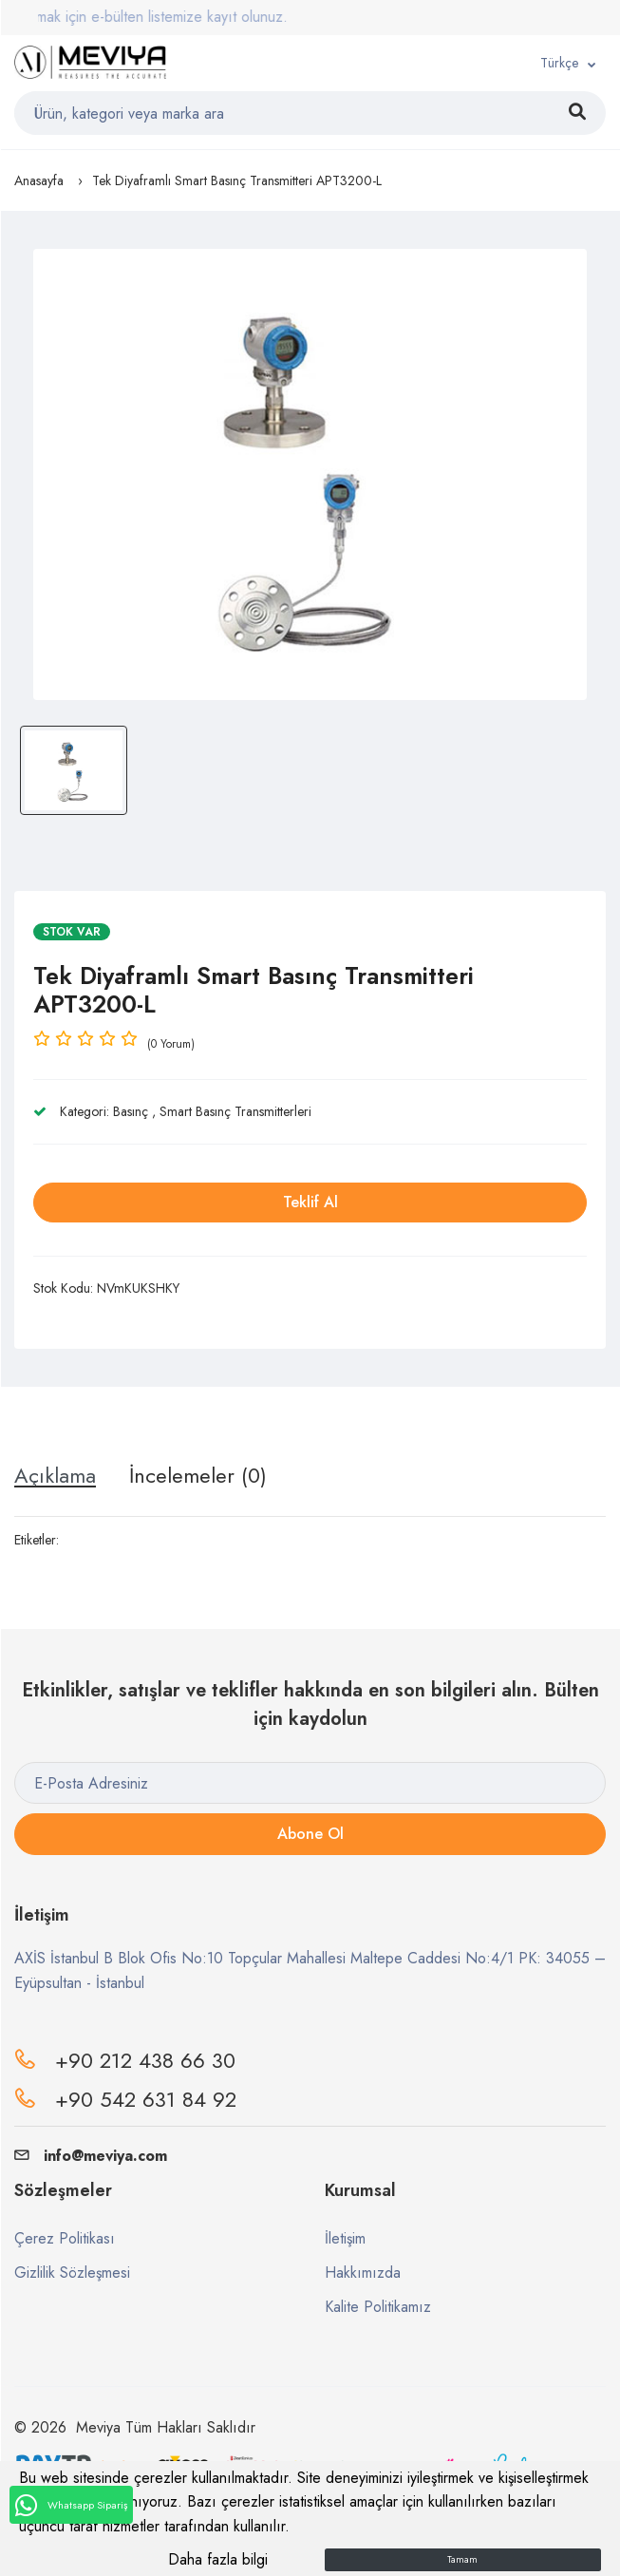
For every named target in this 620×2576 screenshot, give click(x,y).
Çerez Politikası (64, 2238)
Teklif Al (310, 1202)
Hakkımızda (363, 2272)
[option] (310, 474)
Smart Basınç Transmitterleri (235, 1111)
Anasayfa (39, 180)
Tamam (462, 2559)
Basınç (130, 1111)
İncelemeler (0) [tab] (198, 1475)
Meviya (98, 2427)
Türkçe (559, 62)
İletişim (345, 2238)
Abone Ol (310, 1834)
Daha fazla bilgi (218, 2559)
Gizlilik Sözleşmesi (72, 2272)
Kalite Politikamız (378, 2307)
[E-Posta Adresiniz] (310, 1783)
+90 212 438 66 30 (145, 2060)
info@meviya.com (90, 2156)
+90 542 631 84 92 (145, 2099)
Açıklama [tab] (55, 1475)
